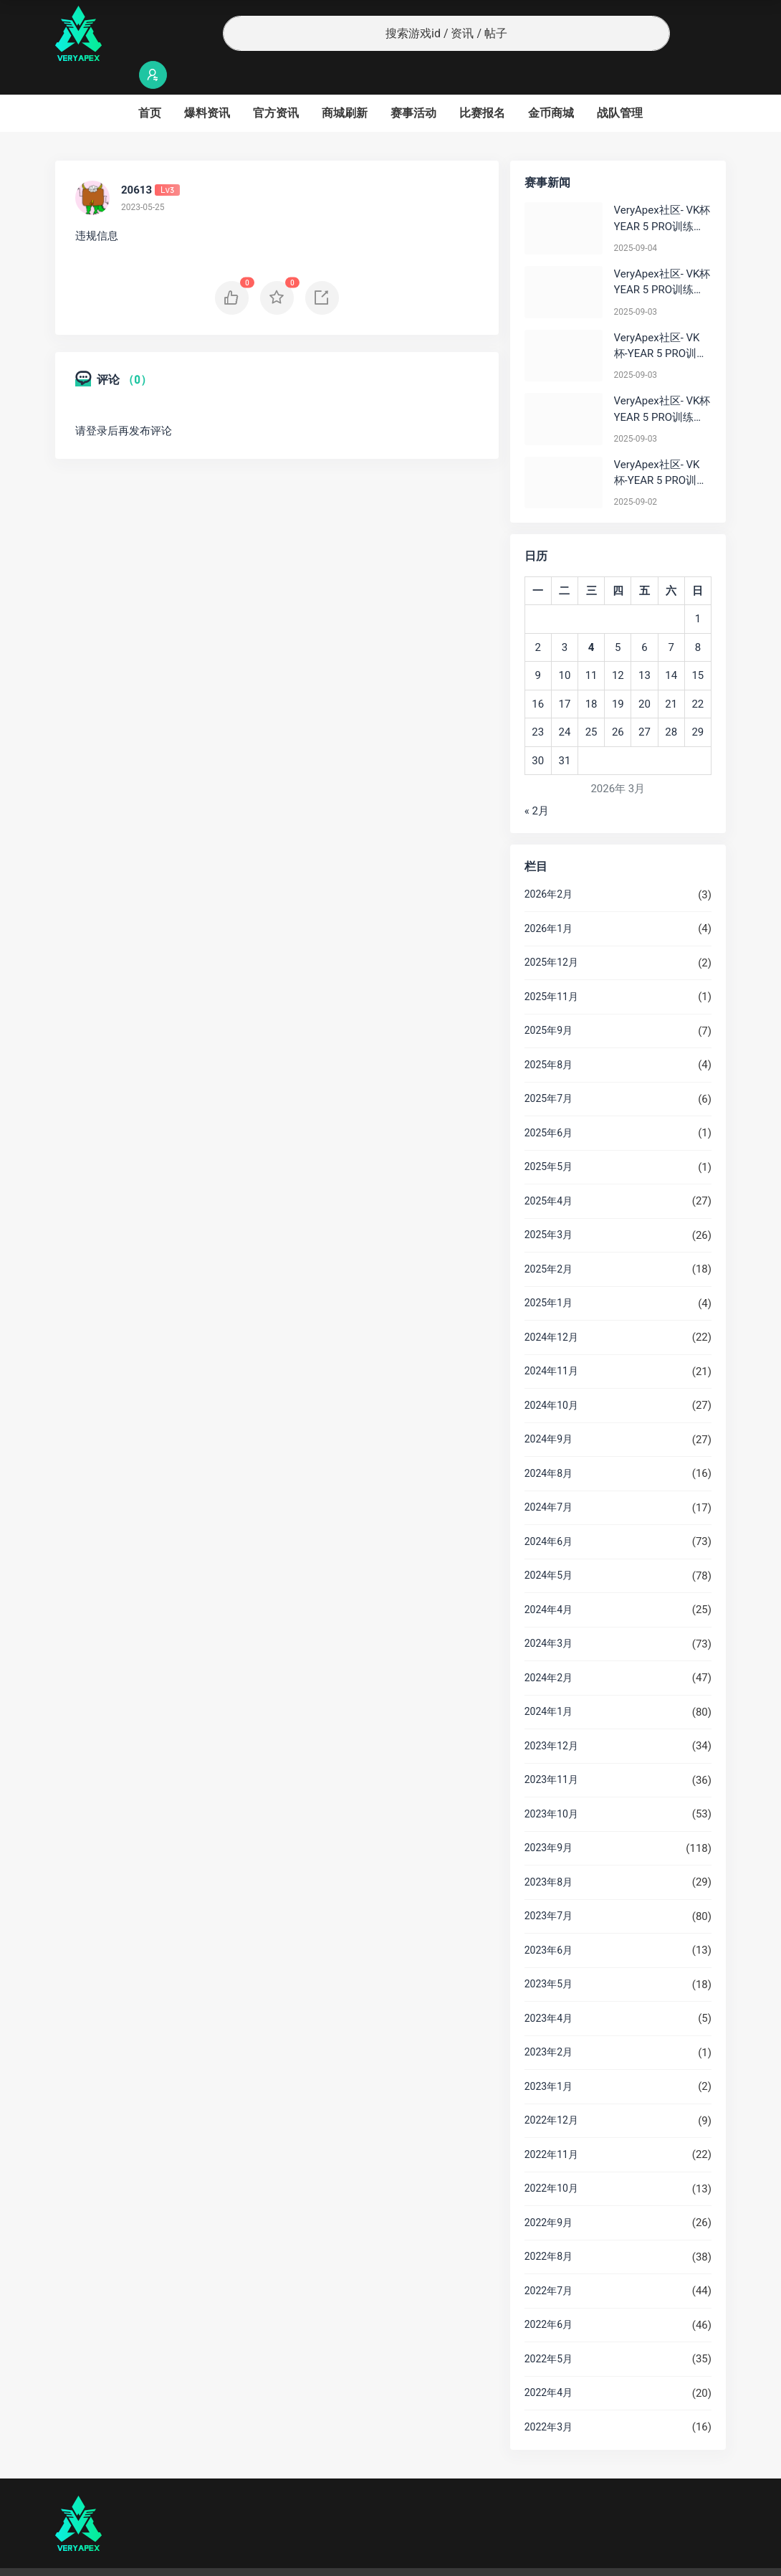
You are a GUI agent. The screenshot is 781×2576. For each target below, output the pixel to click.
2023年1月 (548, 2058)
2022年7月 (548, 2262)
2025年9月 (548, 1002)
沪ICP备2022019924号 (238, 2558)
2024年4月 (548, 1581)
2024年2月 (548, 1649)
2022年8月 (548, 2228)
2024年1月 (548, 1683)
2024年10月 (551, 1377)
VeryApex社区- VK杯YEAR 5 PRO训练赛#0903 (662, 254)
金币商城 (551, 85)
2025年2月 (548, 1241)
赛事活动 (413, 85)
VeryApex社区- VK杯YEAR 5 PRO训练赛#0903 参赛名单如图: (662, 381)
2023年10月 (551, 1786)
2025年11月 (551, 968)
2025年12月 (551, 934)
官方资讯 (276, 85)
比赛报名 (482, 85)
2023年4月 (548, 1990)
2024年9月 (548, 1411)
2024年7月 (548, 1479)
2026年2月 (548, 866)
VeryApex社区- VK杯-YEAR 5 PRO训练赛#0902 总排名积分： (661, 445)
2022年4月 (548, 2364)
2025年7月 (548, 1070)
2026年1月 (548, 900)
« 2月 (536, 782)
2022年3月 (548, 2399)
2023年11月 (551, 1751)
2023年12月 (551, 1718)
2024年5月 (548, 1547)
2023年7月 (548, 1887)
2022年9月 (548, 2194)
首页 (149, 85)
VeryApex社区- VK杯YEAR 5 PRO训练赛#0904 (662, 191)
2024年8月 (548, 1445)
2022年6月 (548, 2296)
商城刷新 (345, 85)
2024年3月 (548, 1615)
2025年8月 (548, 1036)
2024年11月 (551, 1343)
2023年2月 (548, 2024)
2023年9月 (548, 1819)
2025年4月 (548, 1173)
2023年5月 (548, 1956)
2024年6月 (548, 1513)
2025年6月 (548, 1105)
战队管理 (620, 85)
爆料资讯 (207, 85)
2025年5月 (548, 1138)
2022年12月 (551, 2092)
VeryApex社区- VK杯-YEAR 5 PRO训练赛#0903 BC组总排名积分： (661, 318)
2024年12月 (551, 1309)
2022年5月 (548, 2331)
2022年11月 (551, 2126)
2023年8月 (548, 1854)
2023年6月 (548, 1922)
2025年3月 (548, 1206)
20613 (136, 162)
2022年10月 (551, 2160)
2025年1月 (548, 1274)
